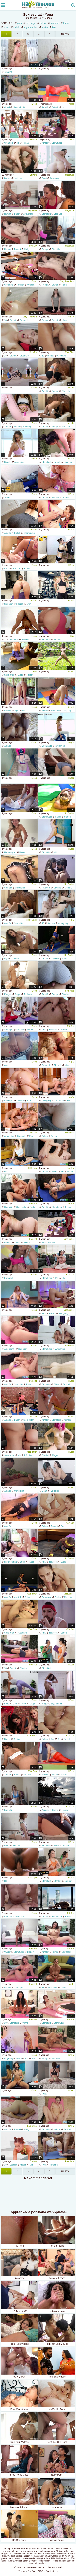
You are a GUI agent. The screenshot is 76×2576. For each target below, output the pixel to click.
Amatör (45, 107)
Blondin (7, 462)
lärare (66, 23)
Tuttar (31, 1562)
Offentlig (57, 888)
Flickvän (68, 1597)
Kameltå (67, 1420)
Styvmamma (56, 1704)
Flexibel (19, 604)
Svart (44, 178)
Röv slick (53, 1029)
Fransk (65, 1810)
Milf (24, 710)
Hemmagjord (10, 852)
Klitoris (17, 1242)
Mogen (23, 2165)
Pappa (18, 994)
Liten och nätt (19, 107)
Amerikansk (9, 1349)
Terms (22, 2571)
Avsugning (55, 178)
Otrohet (30, 1029)
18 (5, 320)
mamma (55, 23)
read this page (65, 2561)
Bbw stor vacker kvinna (14, 1916)
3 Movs (33, 2161)
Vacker (7, 1952)
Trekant (25, 143)
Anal (44, 1029)
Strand (55, 1810)
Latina (58, 817)
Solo (33, 2058)
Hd (63, 107)
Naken (22, 852)
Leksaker (55, 1491)
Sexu (34, 1097)
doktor (43, 23)
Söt (62, 1526)
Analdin (70, 423)
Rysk (44, 2094)
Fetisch (55, 107)
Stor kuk (55, 497)
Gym (29, 604)
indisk (16, 27)
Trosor (54, 1136)
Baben (7, 178)
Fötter (56, 1384)
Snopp (45, 710)
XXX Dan (70, 1026)
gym (19, 23)
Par (52, 1739)
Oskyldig (67, 710)
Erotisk (58, 1597)
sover (6, 27)
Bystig (20, 675)
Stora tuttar (57, 143)
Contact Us (51, 2571)
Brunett (17, 249)
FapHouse (32, 2126)
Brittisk (66, 497)
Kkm (67, 1065)
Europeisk (8, 1278)
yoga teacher (31, 27)
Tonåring (8, 72)
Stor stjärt (46, 214)
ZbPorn (33, 139)
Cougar (68, 1881)
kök (54, 27)
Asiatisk (55, 959)
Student (67, 817)
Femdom (17, 568)
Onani (7, 107)
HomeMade (31, 920)
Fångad (7, 994)
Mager (55, 1455)
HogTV (71, 742)
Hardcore (18, 178)
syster (45, 27)
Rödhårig (28, 1455)
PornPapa (69, 991)
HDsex (34, 68)
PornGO (33, 246)
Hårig (26, 249)
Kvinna (55, 1171)
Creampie (8, 143)
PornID (71, 1984)
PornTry (70, 317)
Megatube (69, 175)
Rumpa (7, 214)
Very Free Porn (67, 281)
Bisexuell (58, 214)
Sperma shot (29, 533)
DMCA (31, 2571)
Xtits (72, 636)
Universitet (20, 888)
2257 (40, 2571)
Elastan (27, 568)
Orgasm (30, 285)
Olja (63, 1278)
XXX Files (69, 352)
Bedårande (47, 746)
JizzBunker (69, 813)
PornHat (70, 1168)
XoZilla (71, 387)
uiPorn (34, 458)
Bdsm (7, 568)
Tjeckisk (20, 285)
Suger (22, 1562)
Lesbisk (13, 2165)
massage (31, 23)
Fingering (68, 462)
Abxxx (71, 104)
